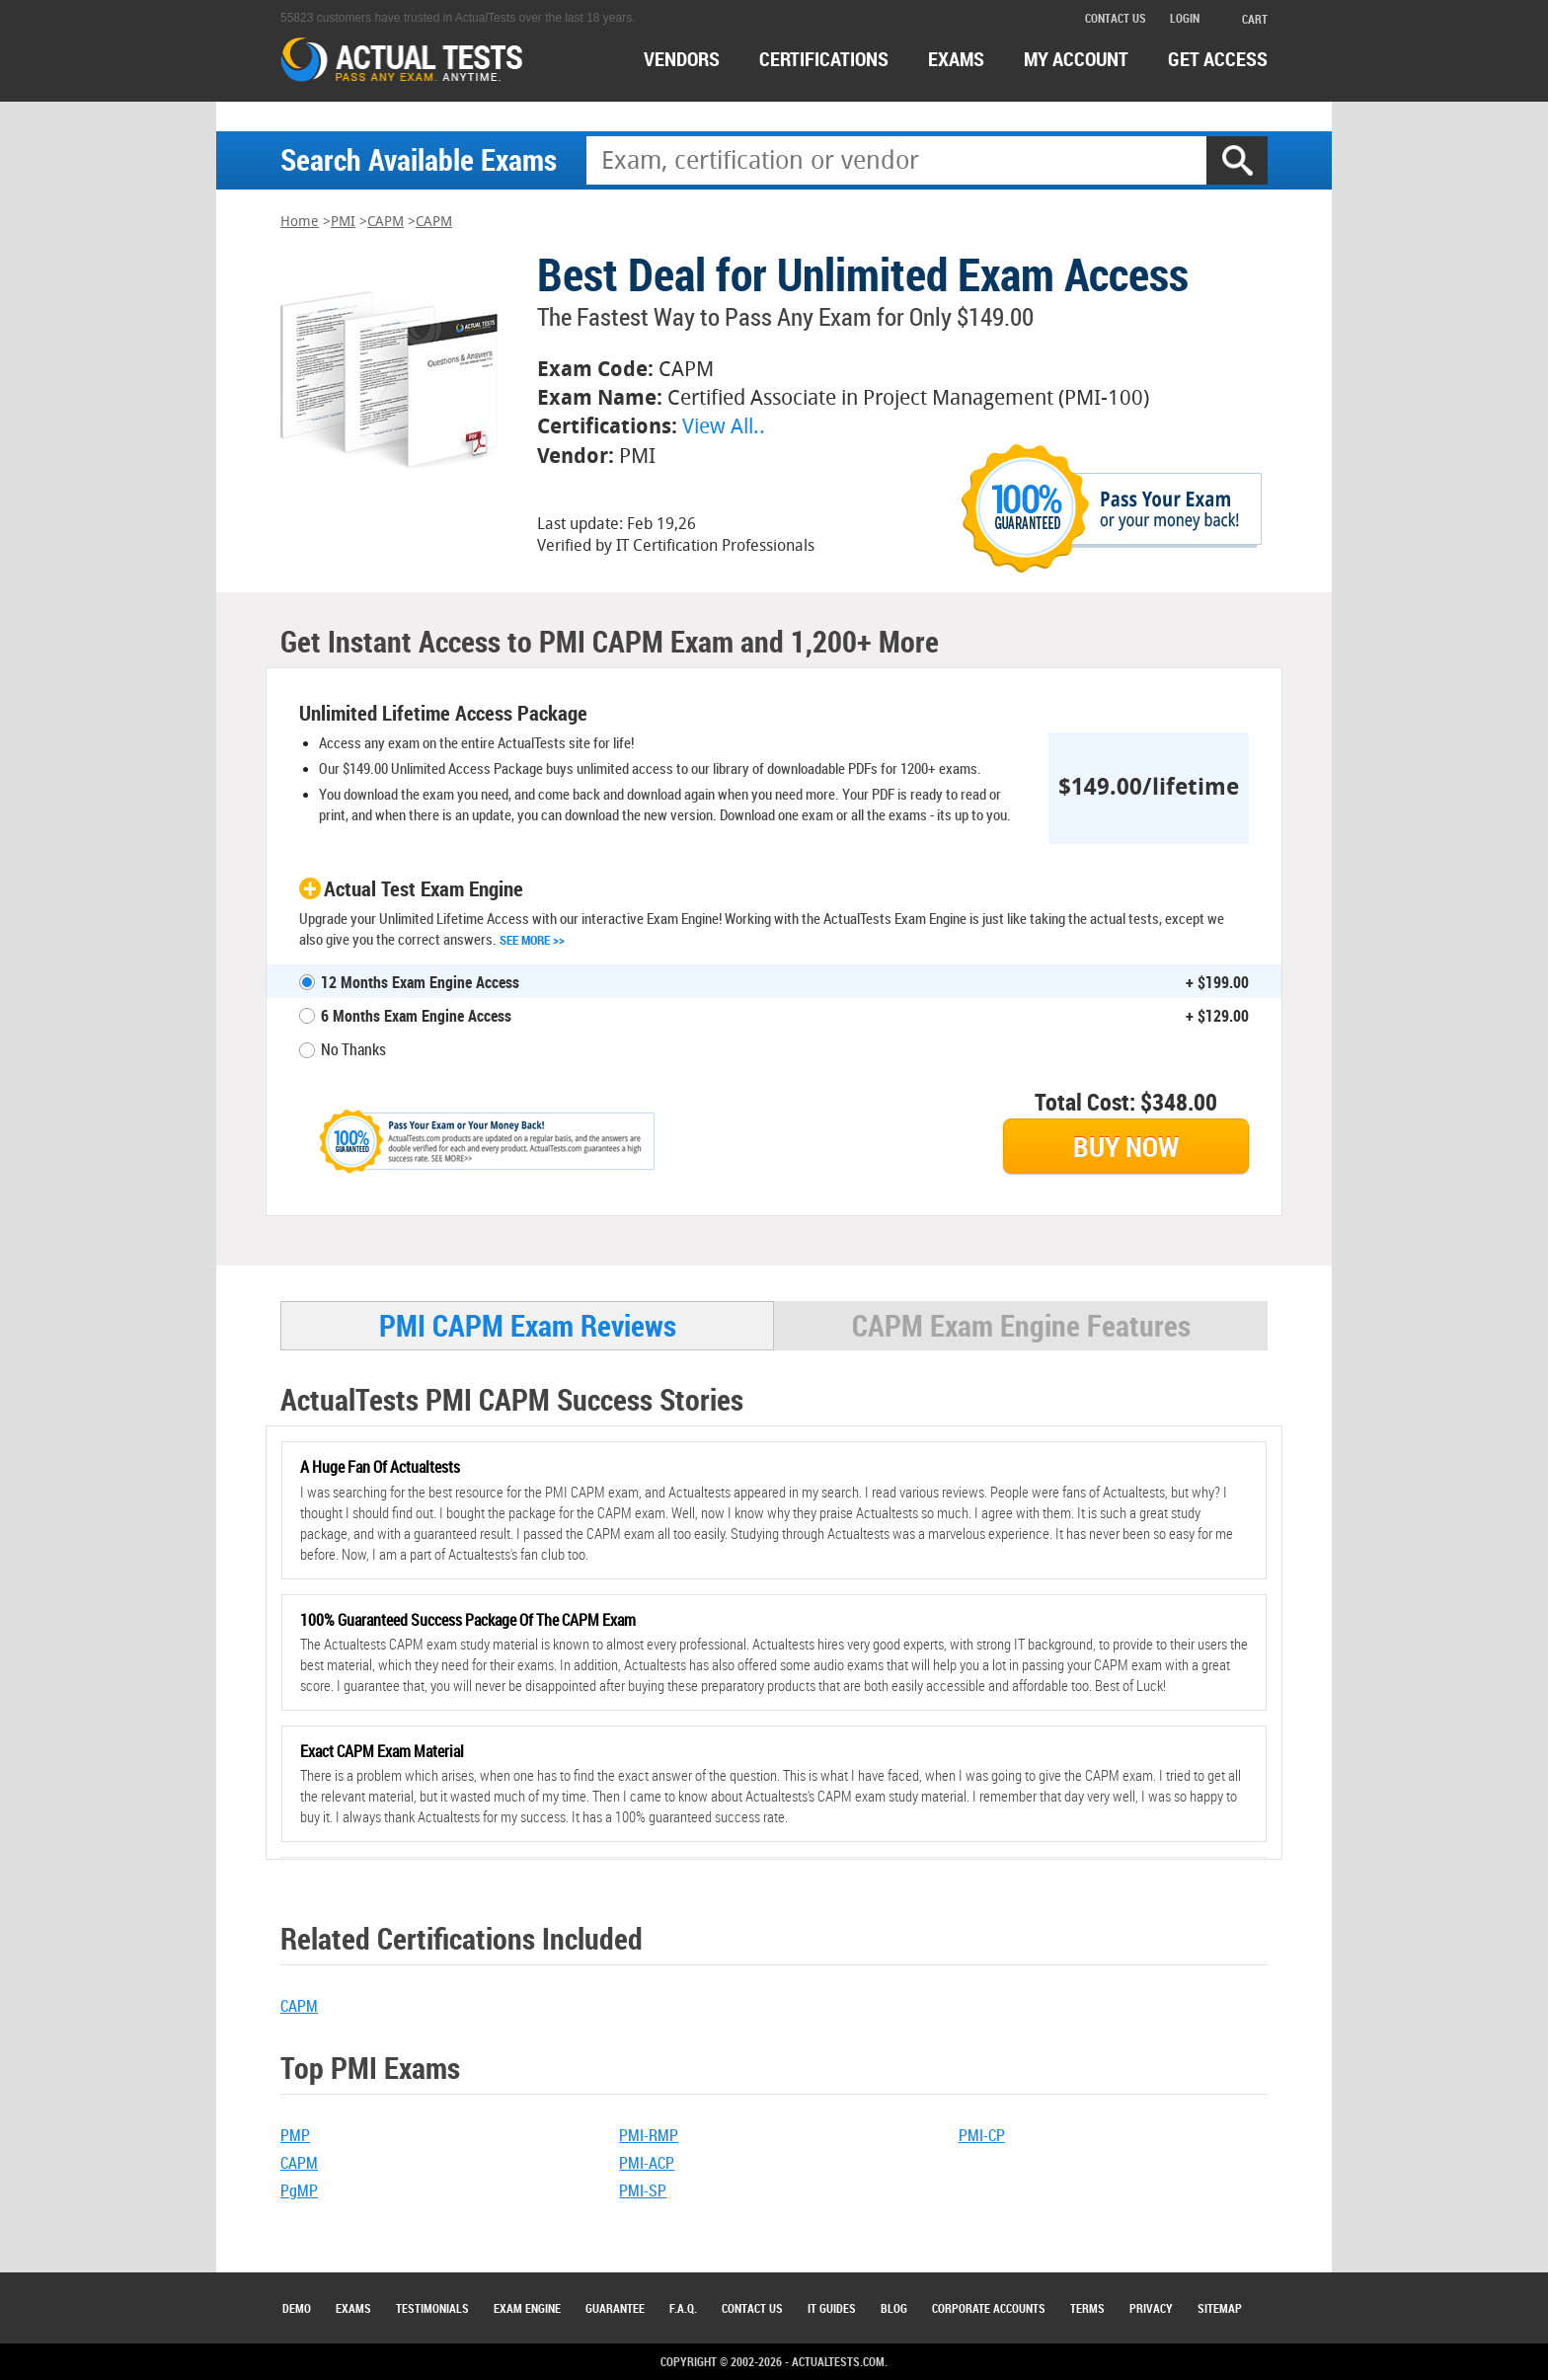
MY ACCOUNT (1076, 58)
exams (956, 58)
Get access (1218, 58)
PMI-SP (642, 2190)
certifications (824, 58)
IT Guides (832, 2308)
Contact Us (752, 2308)
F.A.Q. (683, 2308)
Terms (1087, 2308)
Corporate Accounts (988, 2308)
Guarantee (615, 2308)
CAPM (385, 221)
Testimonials (432, 2308)
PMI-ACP (646, 2163)
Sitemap (1220, 2308)
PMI (343, 221)
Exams (353, 2308)
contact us (1115, 18)
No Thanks (353, 1049)
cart (1245, 19)
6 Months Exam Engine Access (416, 1016)
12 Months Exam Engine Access (420, 982)
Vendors (682, 58)
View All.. (723, 426)
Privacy (1151, 2308)
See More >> (532, 940)
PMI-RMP (648, 2135)
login (1185, 18)
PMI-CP (982, 2135)
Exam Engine (527, 2308)
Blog (894, 2308)
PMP (295, 2135)
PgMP (299, 2190)
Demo (296, 2308)
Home (299, 221)
